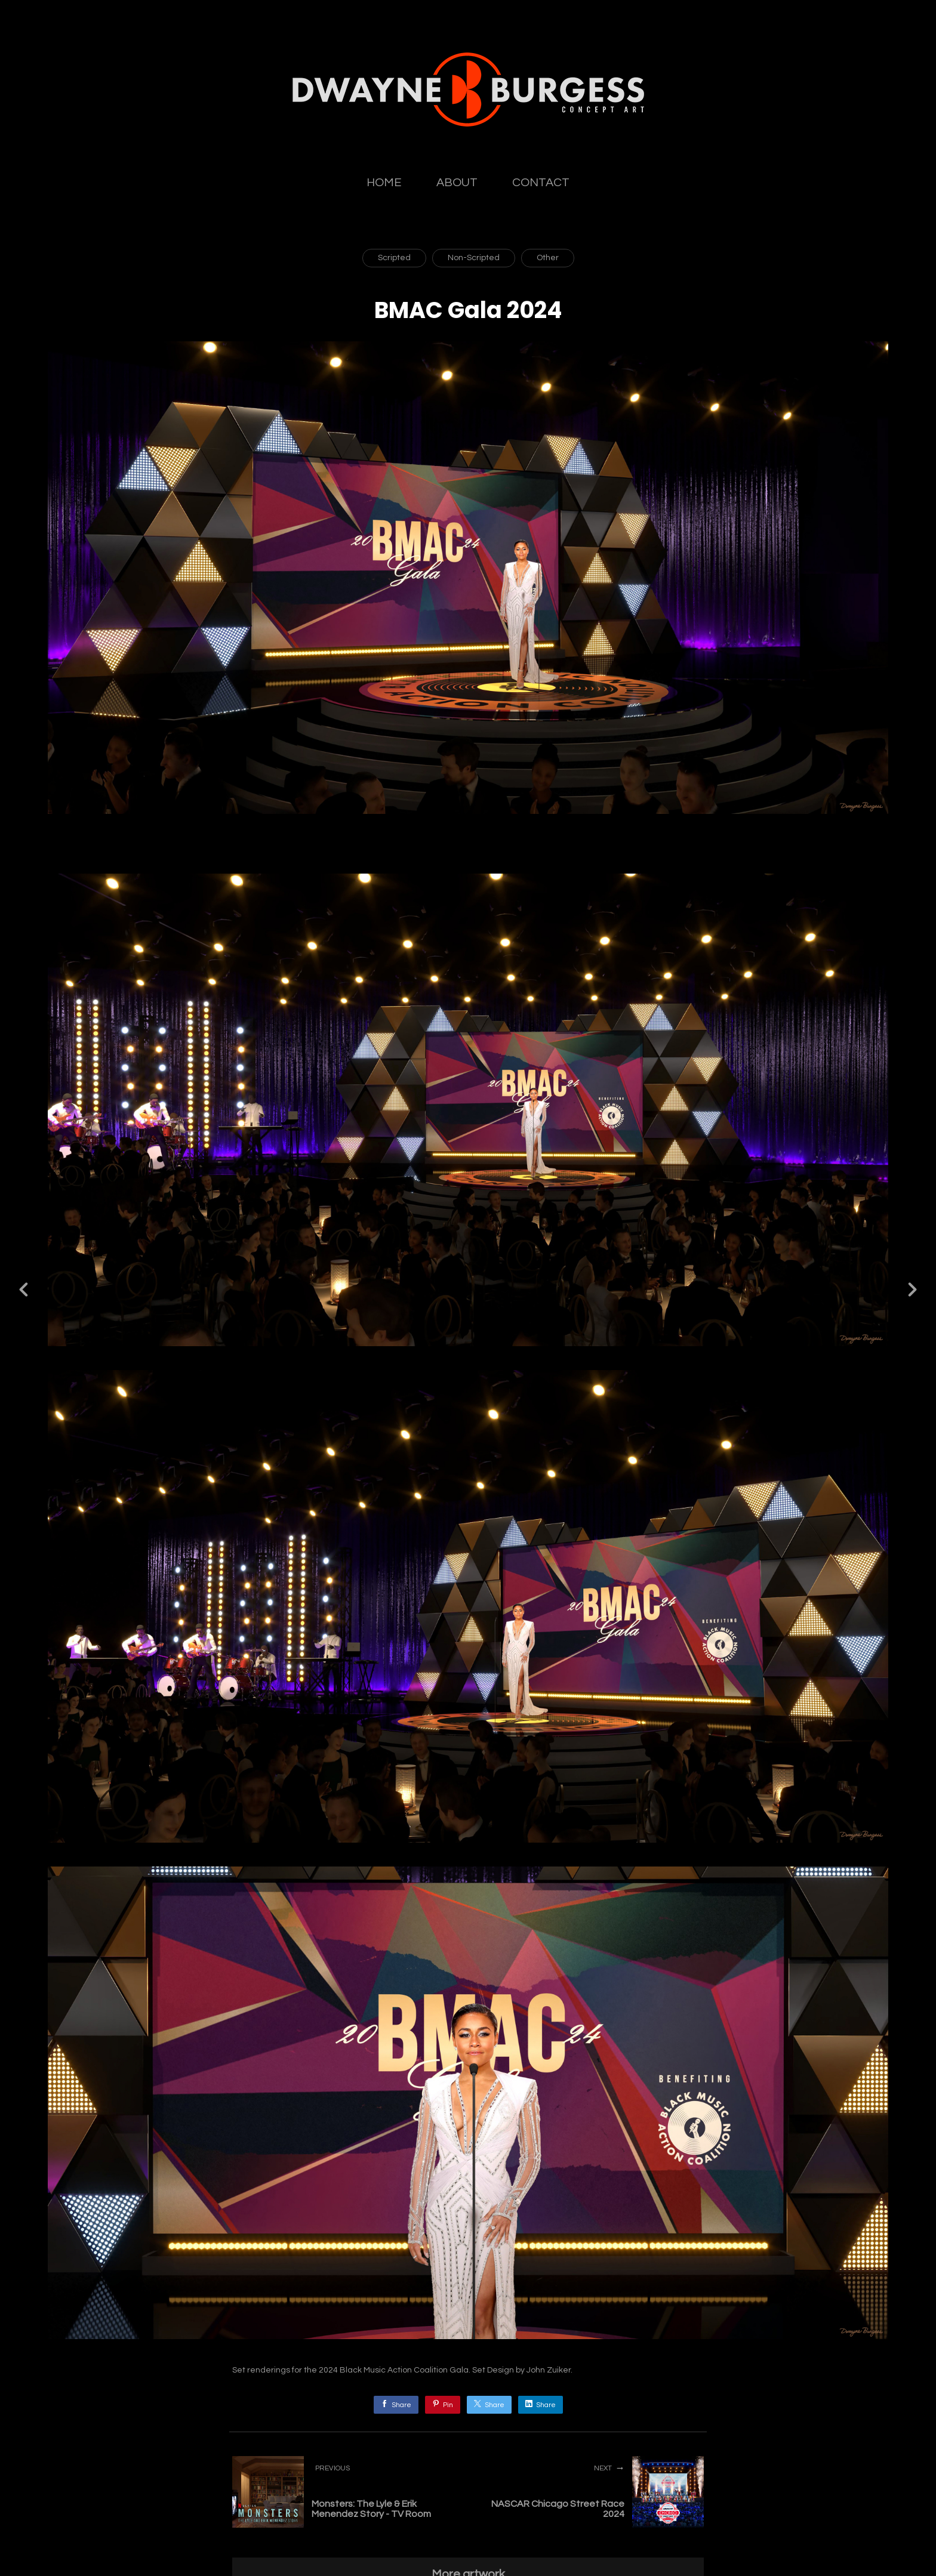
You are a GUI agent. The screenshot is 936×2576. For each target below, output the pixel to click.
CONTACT (540, 183)
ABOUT (457, 183)
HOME (384, 183)
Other (548, 258)
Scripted (394, 258)
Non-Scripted (474, 258)
